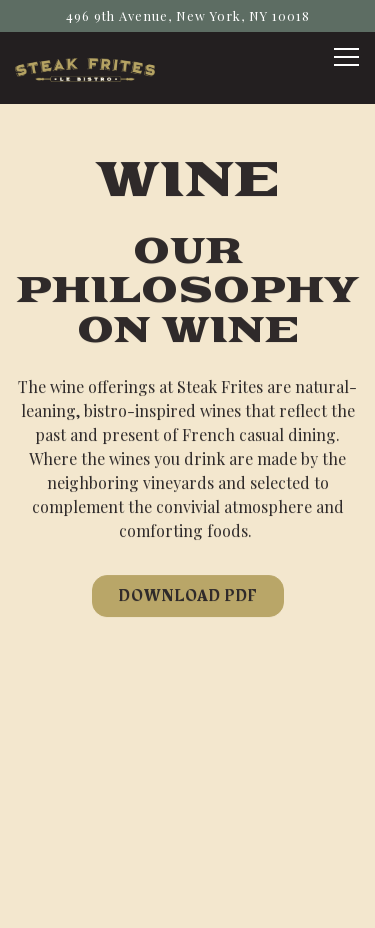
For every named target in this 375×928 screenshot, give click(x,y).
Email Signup (187, 903)
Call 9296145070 (187, 801)
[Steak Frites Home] (85, 68)
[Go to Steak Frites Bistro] (187, 15)
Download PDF (188, 596)
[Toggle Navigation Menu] (346, 57)
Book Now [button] (188, 852)
